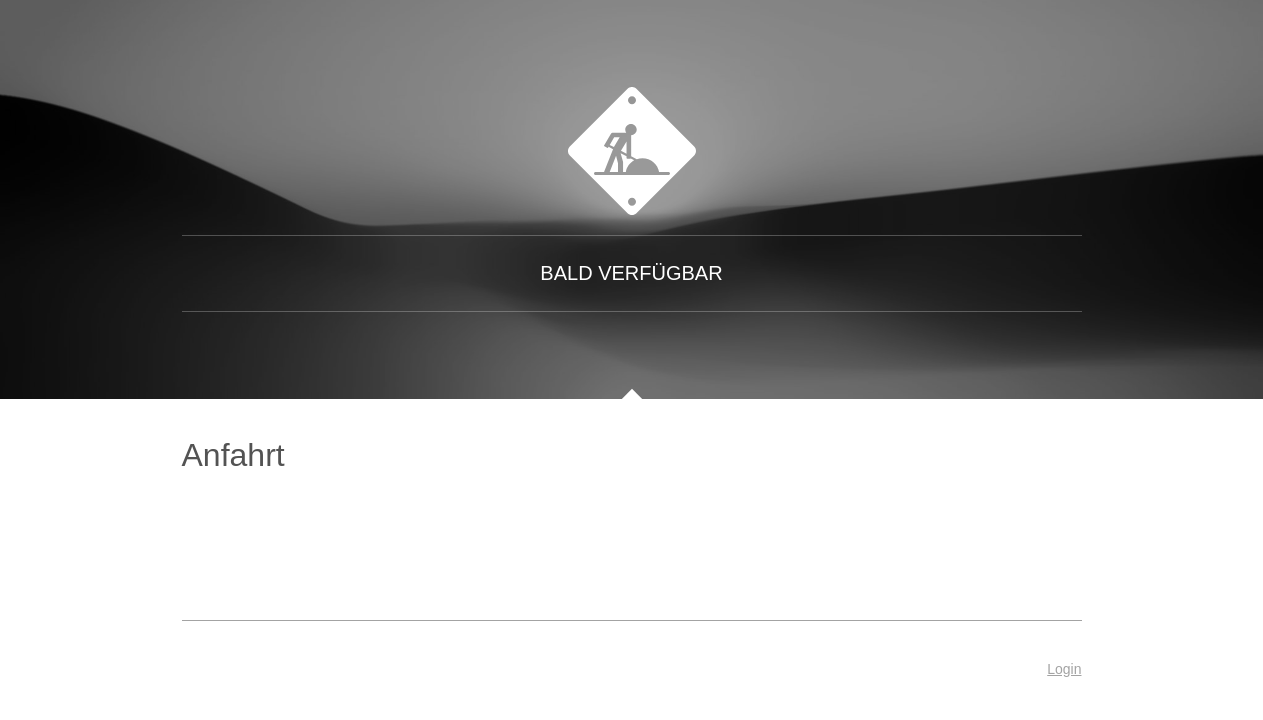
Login (1064, 669)
